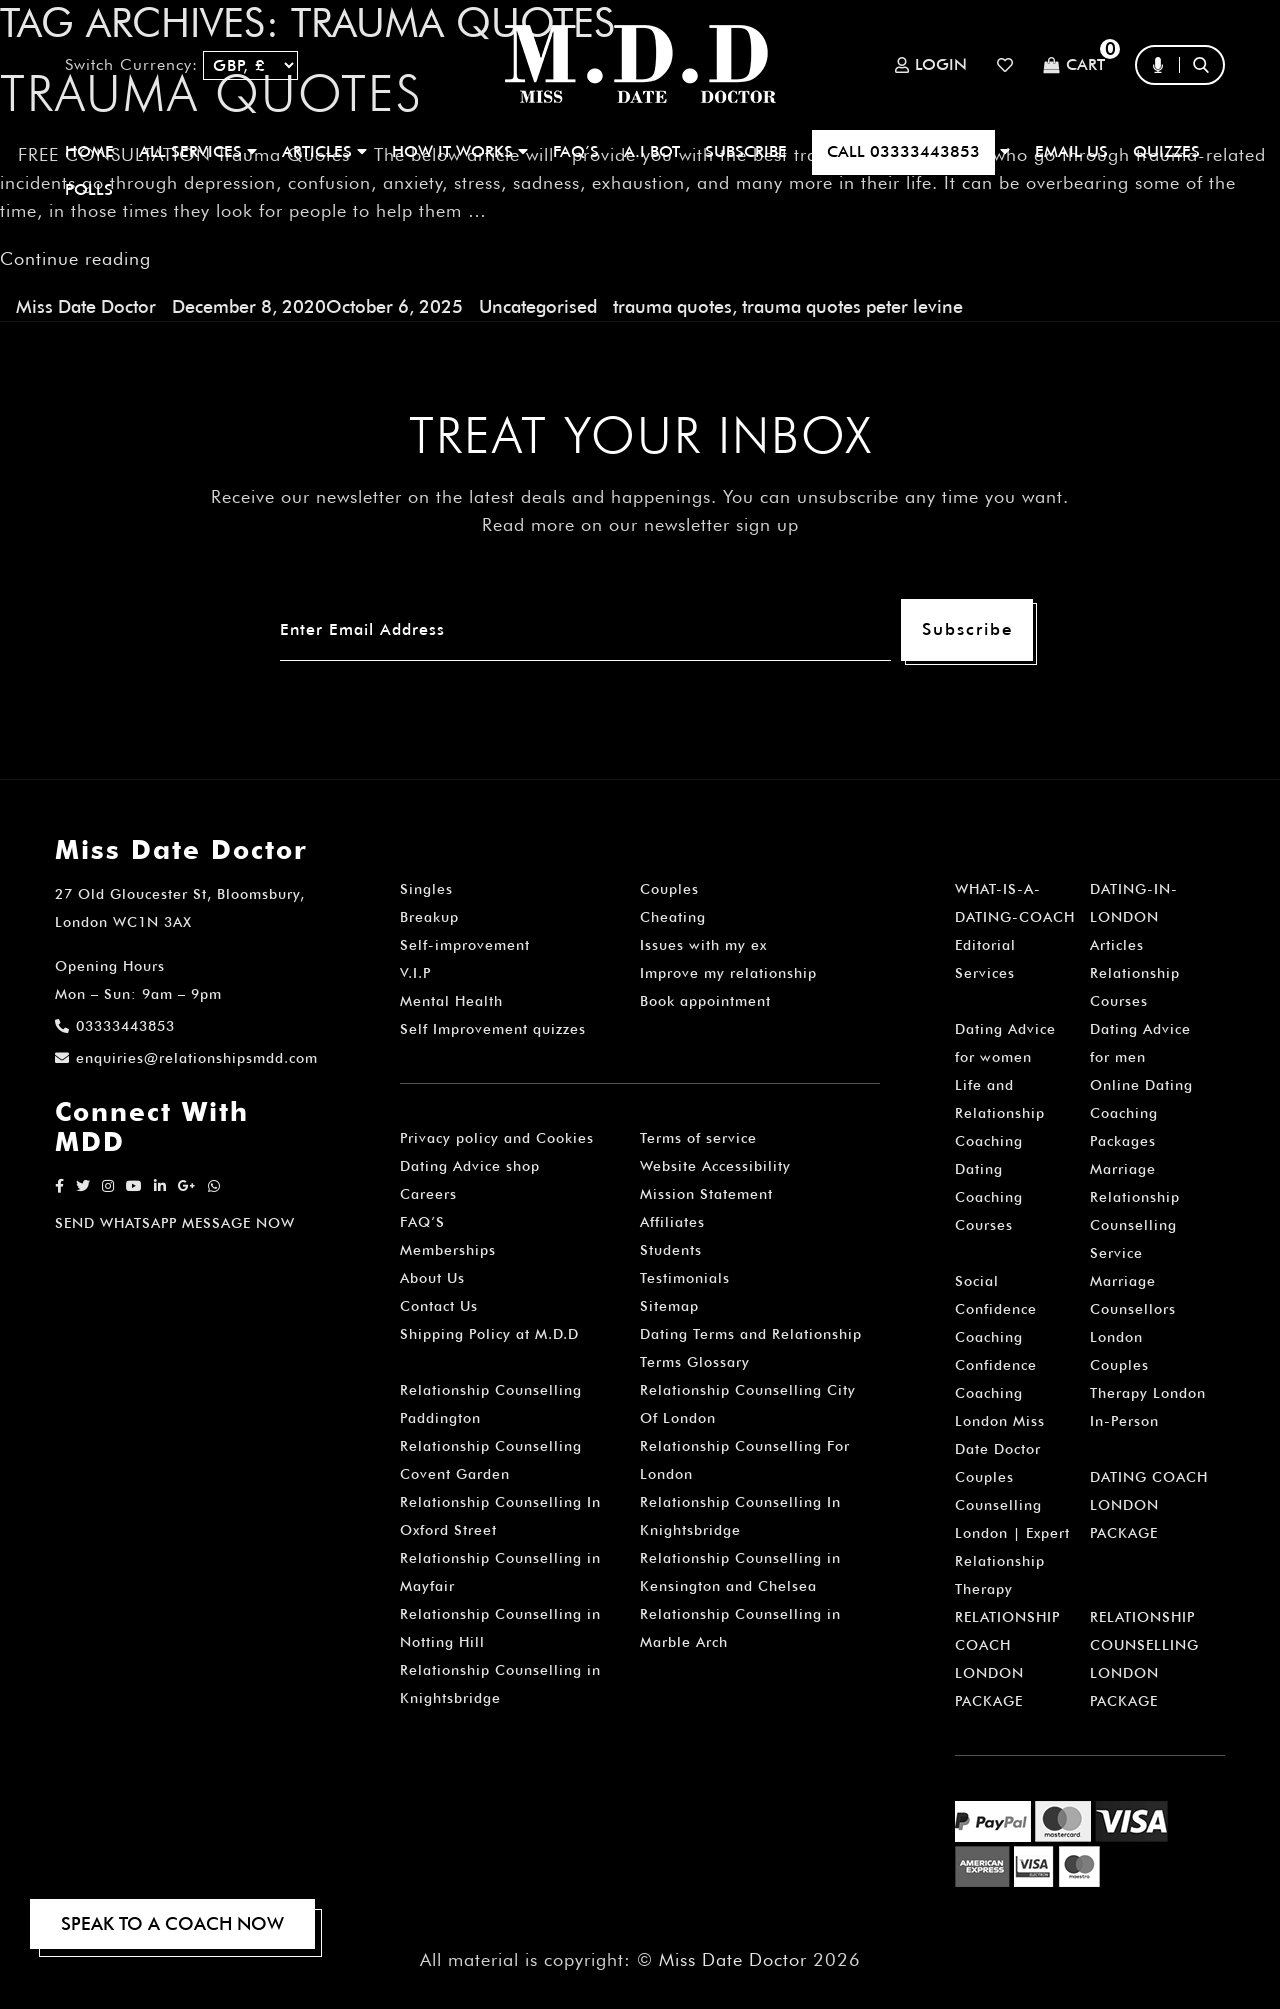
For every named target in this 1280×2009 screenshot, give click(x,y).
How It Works (460, 151)
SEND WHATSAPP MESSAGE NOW (175, 1223)
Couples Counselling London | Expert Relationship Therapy (1012, 1533)
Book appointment (705, 1001)
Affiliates (672, 1222)
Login (931, 65)
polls (89, 189)
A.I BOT (652, 151)
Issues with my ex (703, 945)
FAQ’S (576, 151)
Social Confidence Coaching (996, 1309)
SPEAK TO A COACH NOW (172, 1923)
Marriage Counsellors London (1133, 1309)
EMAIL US (1071, 151)
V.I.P (415, 973)
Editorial (985, 945)
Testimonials (685, 1278)
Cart (1074, 65)
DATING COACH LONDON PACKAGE (1149, 1505)
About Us (432, 1278)
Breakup (429, 917)
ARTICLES (324, 151)
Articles (1117, 945)
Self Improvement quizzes (493, 1029)
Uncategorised (538, 306)
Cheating (673, 917)
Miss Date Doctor (86, 306)
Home (89, 151)
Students (671, 1250)
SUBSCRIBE (746, 151)
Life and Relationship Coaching (1000, 1113)
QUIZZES (1166, 151)
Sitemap (669, 1306)
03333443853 (115, 1026)
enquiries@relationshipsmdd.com (186, 1058)
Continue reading (75, 258)
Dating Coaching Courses (989, 1197)
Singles (426, 889)
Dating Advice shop (470, 1166)
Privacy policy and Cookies (497, 1138)
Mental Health (451, 1001)
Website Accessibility (715, 1166)
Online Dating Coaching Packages (1141, 1113)
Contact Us (439, 1306)
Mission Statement (706, 1194)
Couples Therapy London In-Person (1148, 1393)
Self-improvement (465, 945)
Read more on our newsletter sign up (640, 524)
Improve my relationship (728, 973)
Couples (669, 889)
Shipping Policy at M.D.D (489, 1334)
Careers (428, 1194)
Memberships (448, 1250)
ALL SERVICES (198, 151)
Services (985, 973)
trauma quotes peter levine (852, 306)
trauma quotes (672, 306)
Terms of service (698, 1138)
